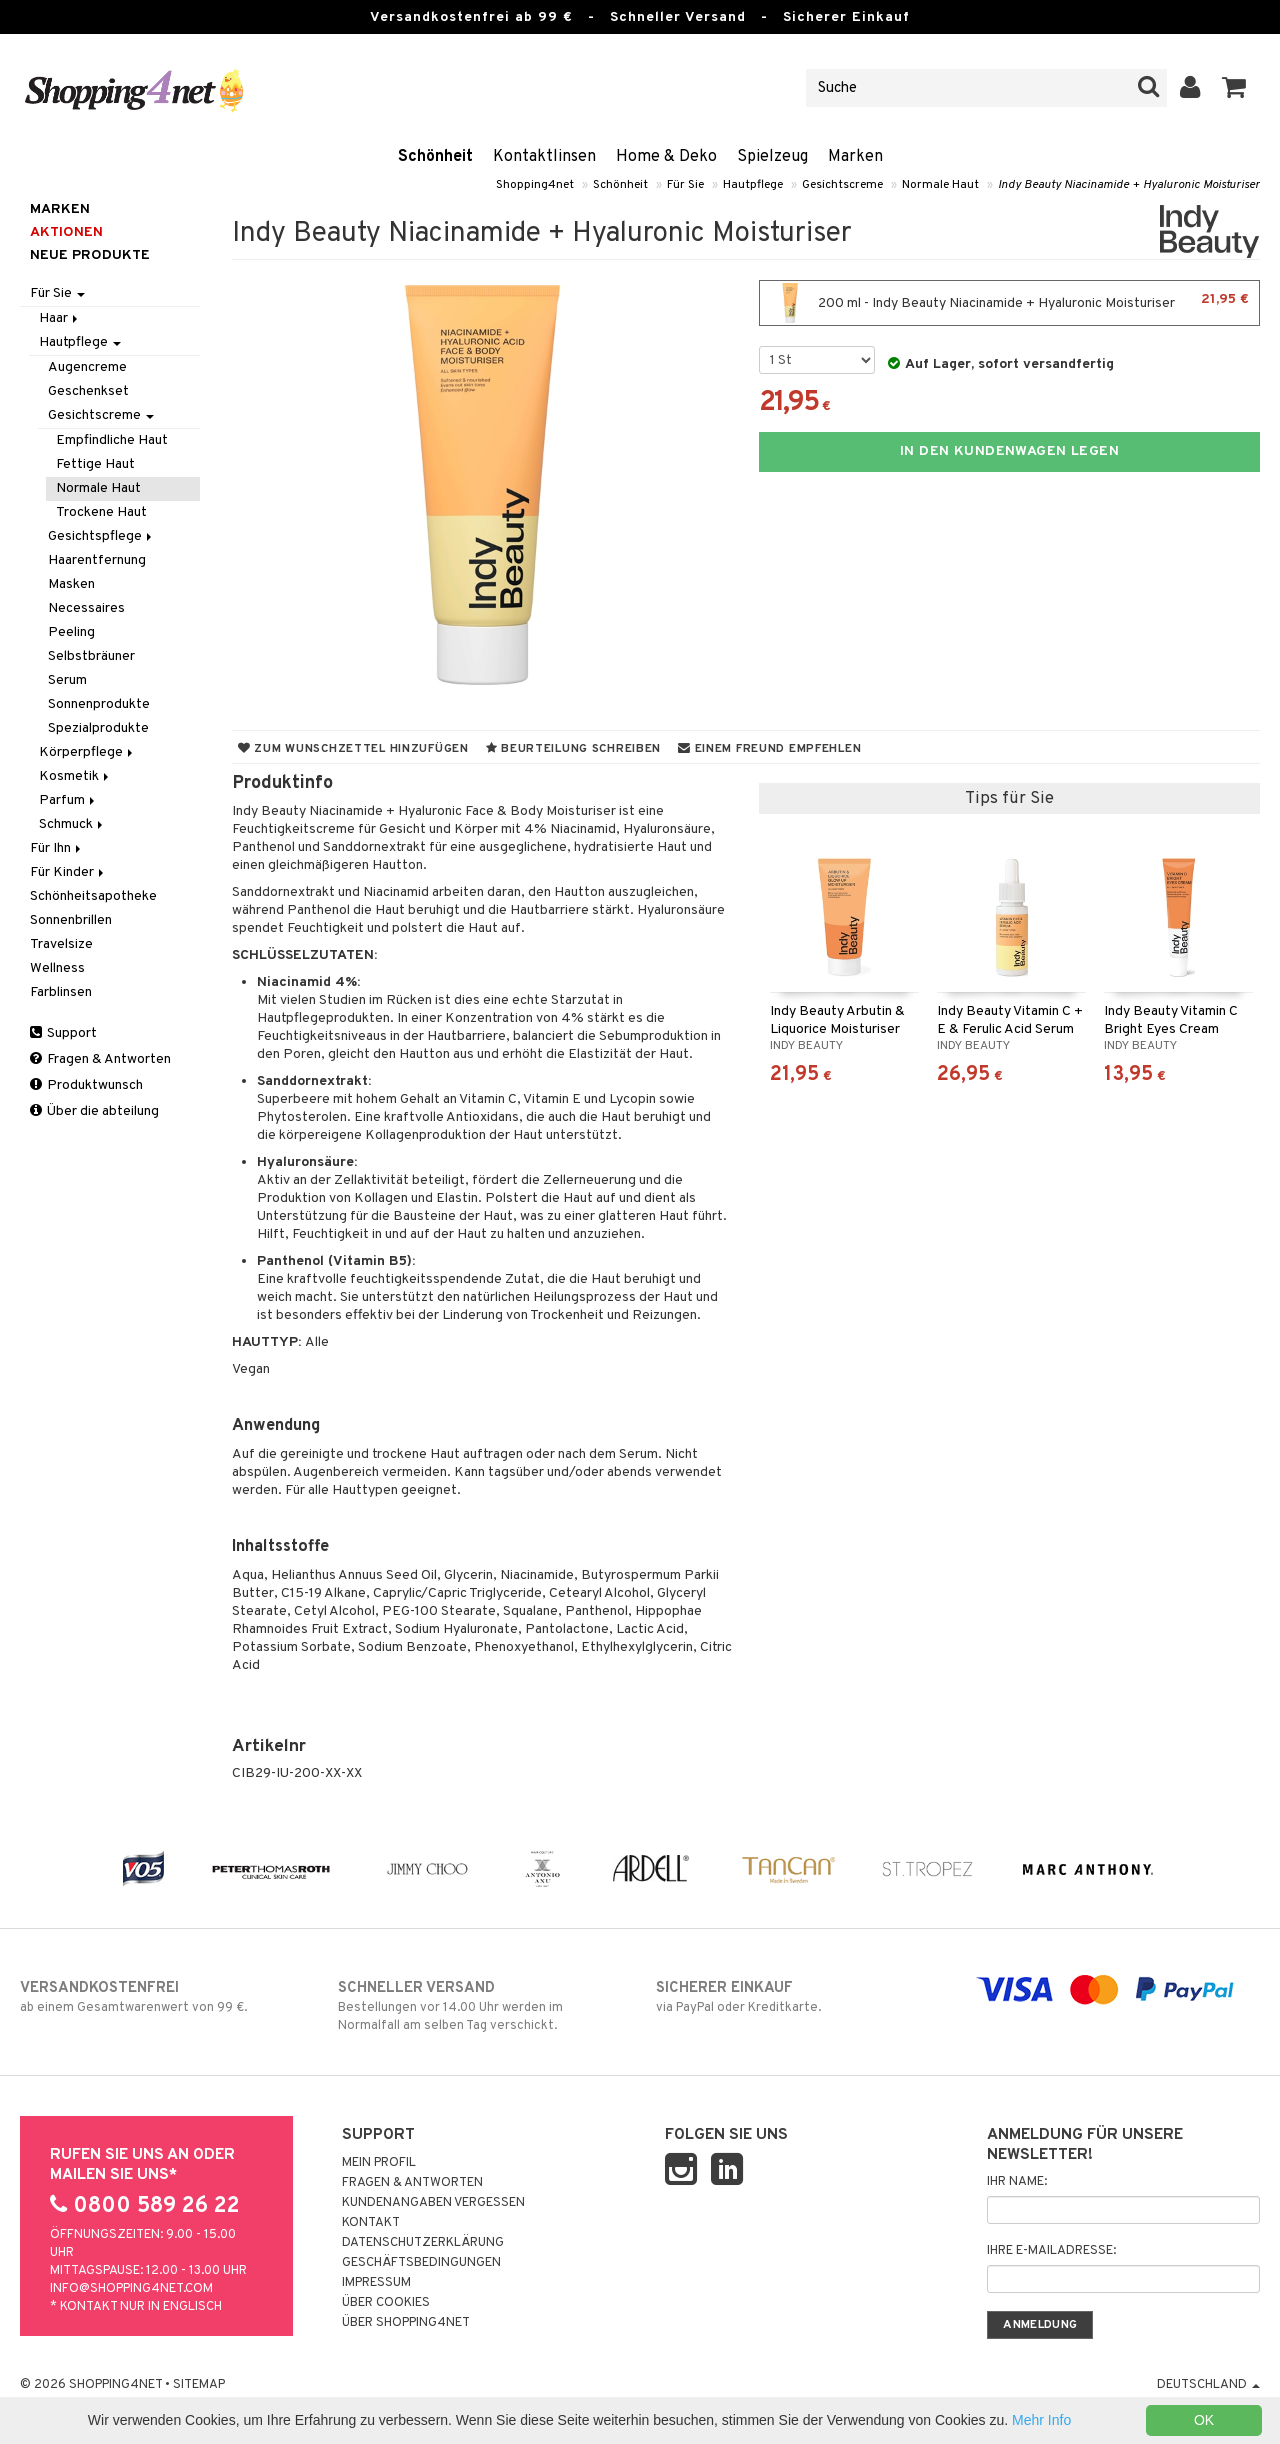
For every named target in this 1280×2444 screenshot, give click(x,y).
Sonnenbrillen (71, 920)
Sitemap (199, 2385)
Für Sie (685, 185)
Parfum (68, 800)
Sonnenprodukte (99, 704)
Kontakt (371, 2223)
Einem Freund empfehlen (769, 749)
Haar (60, 318)
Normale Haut (940, 185)
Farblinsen (61, 992)
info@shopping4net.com (131, 2289)
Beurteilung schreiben (573, 749)
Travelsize (61, 944)
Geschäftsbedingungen (421, 2263)
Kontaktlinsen (544, 157)
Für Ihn (57, 848)
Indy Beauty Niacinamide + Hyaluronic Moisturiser (1129, 185)
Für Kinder (68, 872)
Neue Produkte (90, 255)
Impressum (376, 2283)
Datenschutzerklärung (423, 2243)
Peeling (71, 632)
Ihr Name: (1017, 2182)
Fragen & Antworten (100, 1059)
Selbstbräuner (91, 656)
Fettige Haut (95, 464)
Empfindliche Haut (112, 440)
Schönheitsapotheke (93, 896)
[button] (1234, 88)
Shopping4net (535, 185)
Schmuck (72, 824)
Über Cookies (386, 2303)
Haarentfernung (97, 560)
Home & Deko (666, 157)
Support (63, 1033)
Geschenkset (88, 391)
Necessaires (86, 608)
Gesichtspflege (101, 536)
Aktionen (66, 232)
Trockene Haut (101, 512)
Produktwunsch (86, 1085)
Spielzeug (772, 157)
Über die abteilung (94, 1111)
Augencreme (87, 367)
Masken (71, 584)
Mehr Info (1041, 2420)
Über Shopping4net (406, 2323)
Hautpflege (753, 185)
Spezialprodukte (98, 728)
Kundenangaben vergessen (433, 2203)
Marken (855, 157)
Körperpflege (87, 752)
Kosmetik (75, 776)
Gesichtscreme (842, 185)
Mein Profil (379, 2163)
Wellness (57, 968)
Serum (67, 680)
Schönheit (435, 157)
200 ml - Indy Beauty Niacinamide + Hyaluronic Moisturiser (1009, 303)
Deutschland (1208, 2385)
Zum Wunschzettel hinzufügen (353, 749)
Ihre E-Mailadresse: (1051, 2251)
